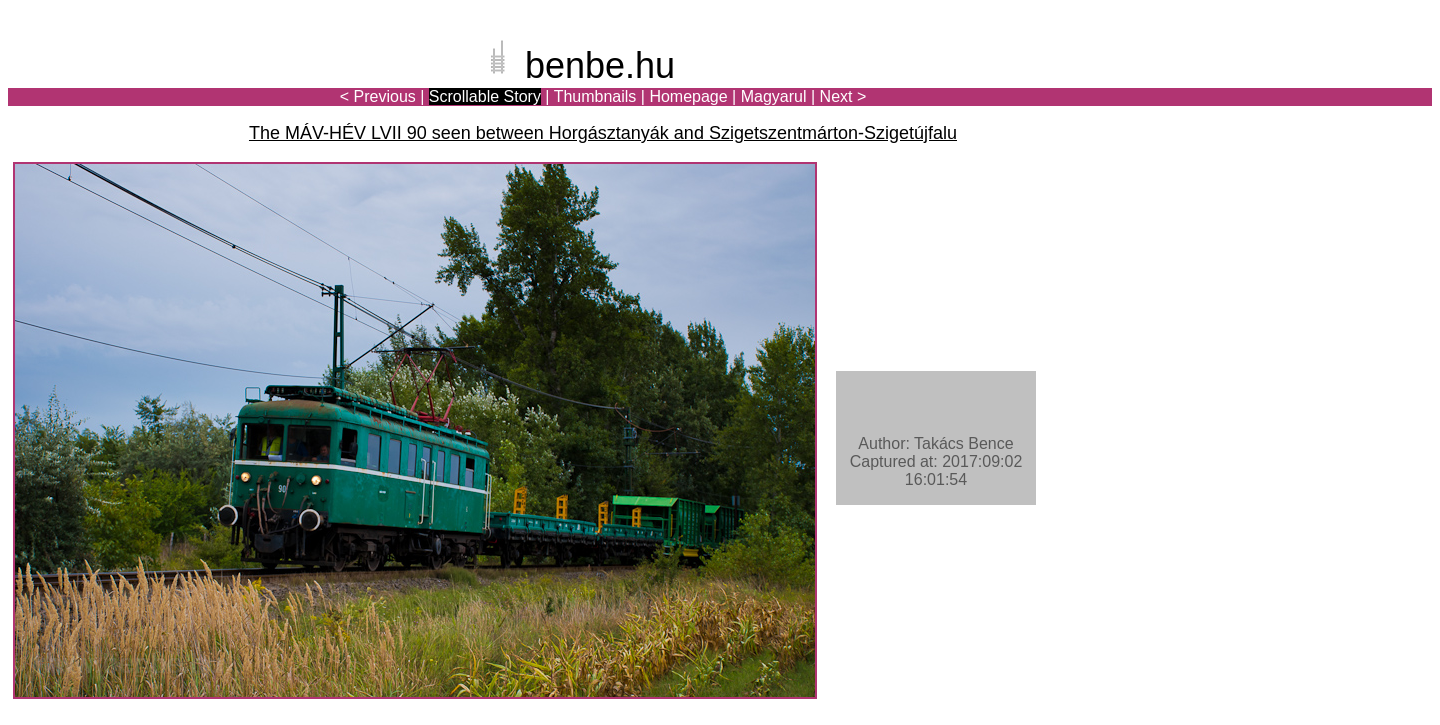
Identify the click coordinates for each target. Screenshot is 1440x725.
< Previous (378, 96)
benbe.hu (600, 65)
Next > (843, 96)
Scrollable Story (485, 96)
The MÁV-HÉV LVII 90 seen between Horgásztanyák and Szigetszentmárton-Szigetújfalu (603, 133)
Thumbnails (595, 96)
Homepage (688, 96)
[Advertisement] (1315, 84)
